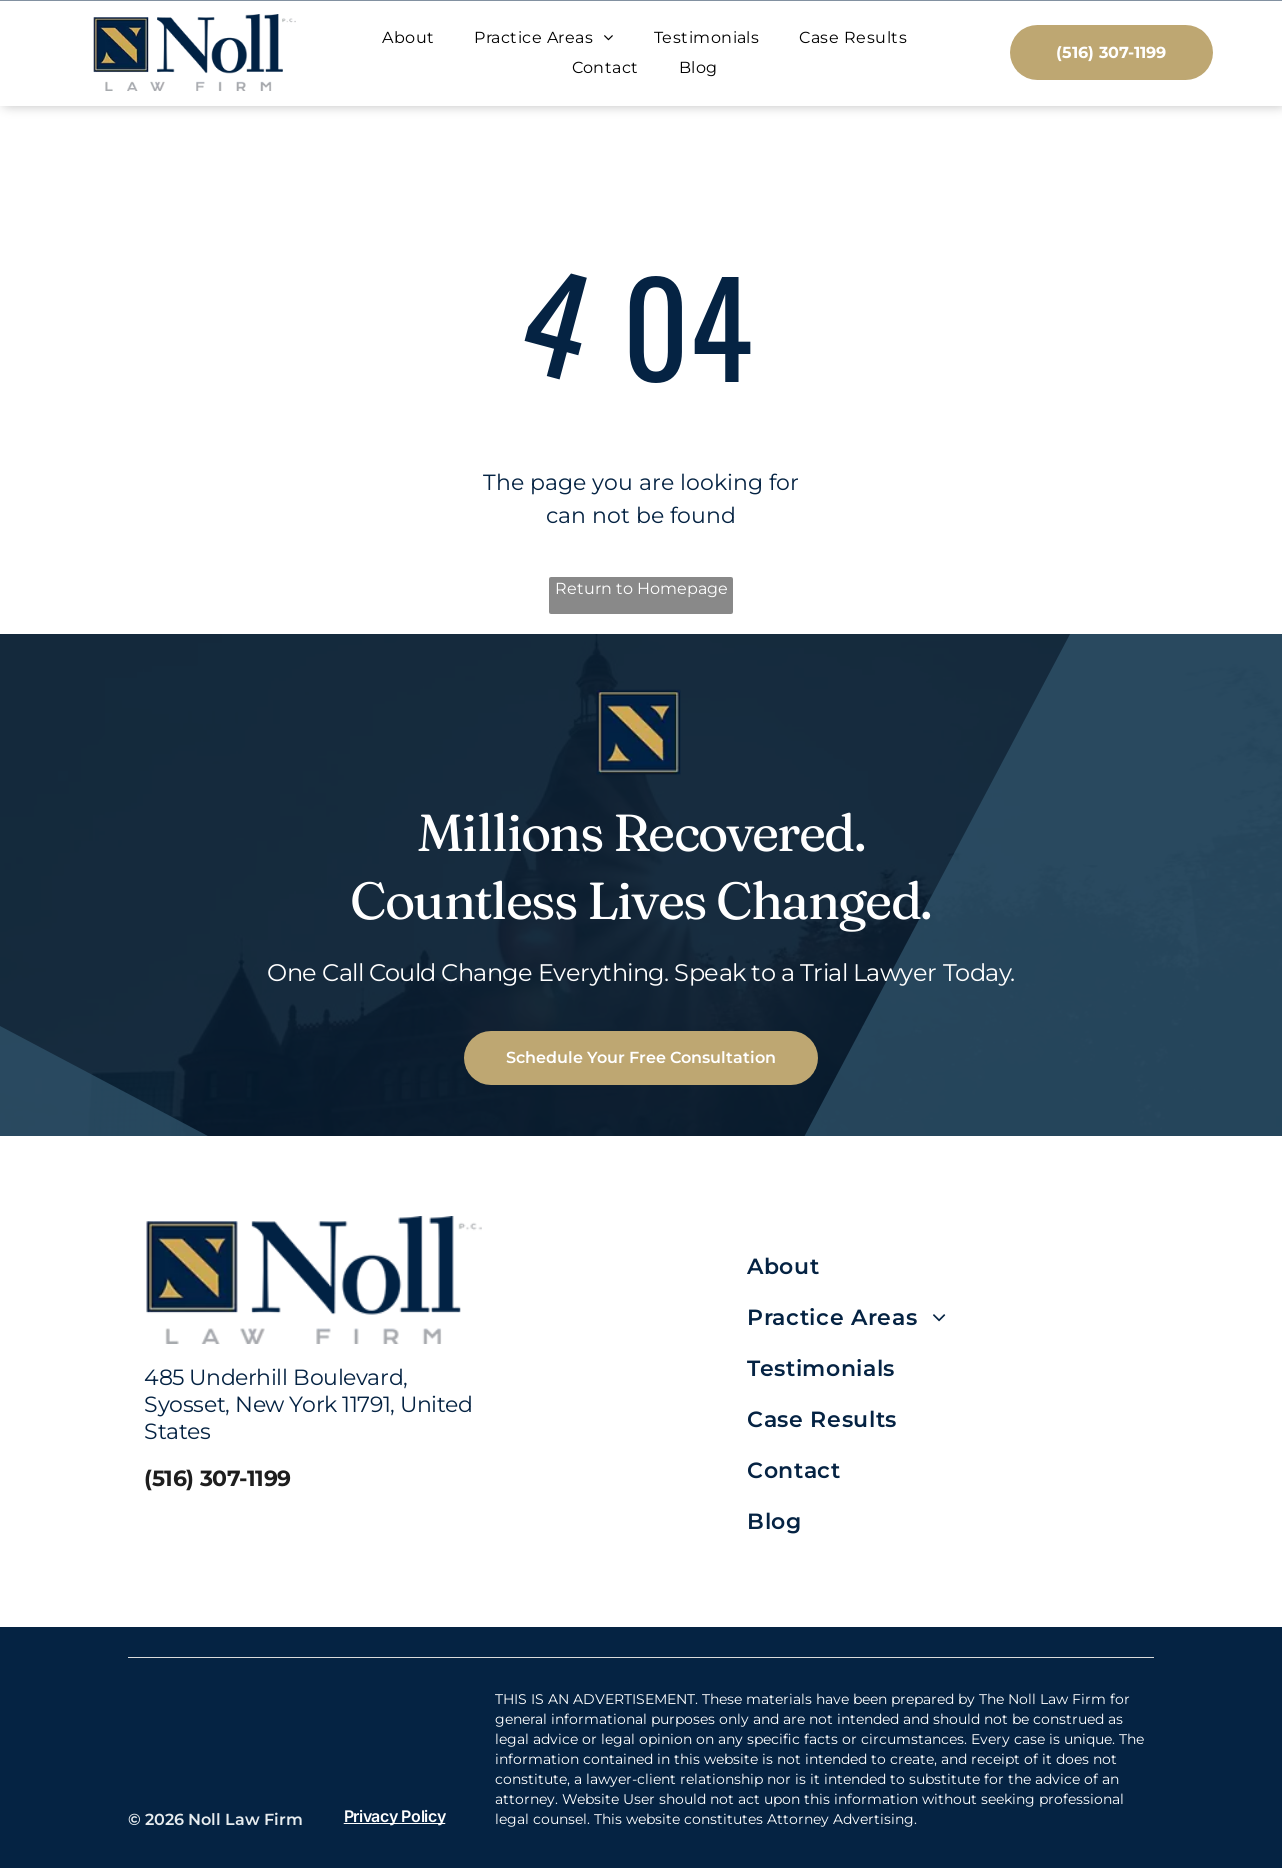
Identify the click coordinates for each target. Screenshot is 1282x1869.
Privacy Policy (395, 1817)
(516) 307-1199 (217, 1480)
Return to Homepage (641, 590)
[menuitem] (408, 38)
